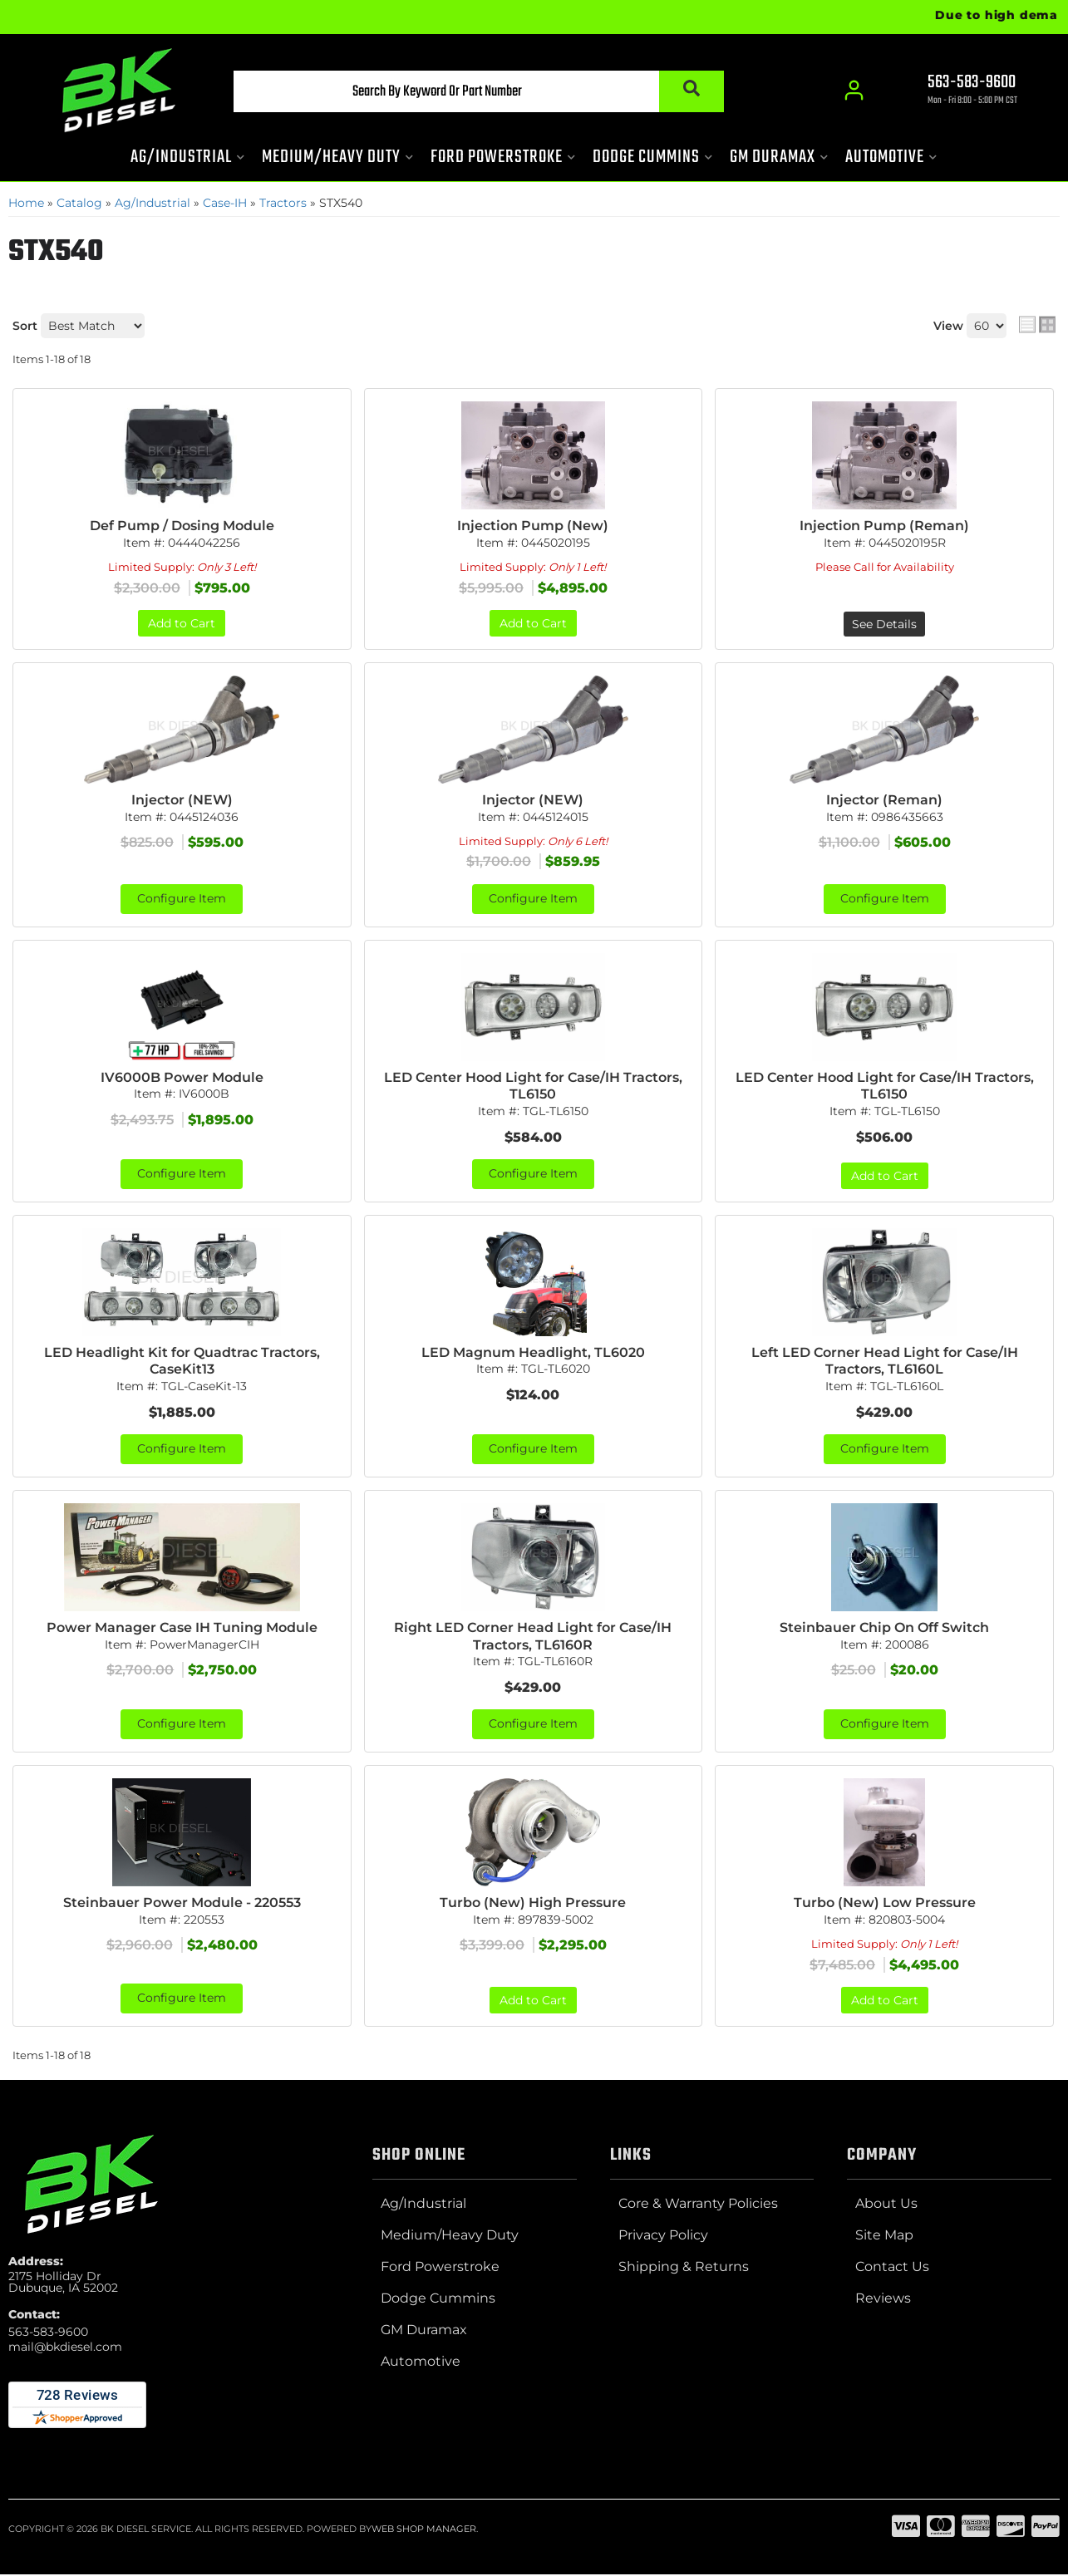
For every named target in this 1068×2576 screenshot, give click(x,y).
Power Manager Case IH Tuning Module (182, 1628)
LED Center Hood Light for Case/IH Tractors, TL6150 (533, 1086)
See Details (884, 624)
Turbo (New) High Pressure (533, 1904)
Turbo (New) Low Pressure (885, 1904)
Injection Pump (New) (532, 525)
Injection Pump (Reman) (884, 525)
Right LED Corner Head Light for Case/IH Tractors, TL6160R (533, 1637)
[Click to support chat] (958, 92)
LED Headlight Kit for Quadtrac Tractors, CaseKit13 (182, 1362)
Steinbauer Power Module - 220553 (182, 1904)
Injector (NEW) (182, 800)
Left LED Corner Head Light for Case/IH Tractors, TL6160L (884, 1362)
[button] (473, 92)
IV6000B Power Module (182, 1077)
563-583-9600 (48, 2333)
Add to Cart (181, 623)
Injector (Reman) (884, 800)
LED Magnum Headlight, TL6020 (533, 1353)
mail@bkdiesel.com (65, 2348)
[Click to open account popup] (855, 91)
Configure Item (181, 899)
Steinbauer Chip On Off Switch (884, 1628)
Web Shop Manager (424, 2530)
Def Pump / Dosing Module (182, 525)
